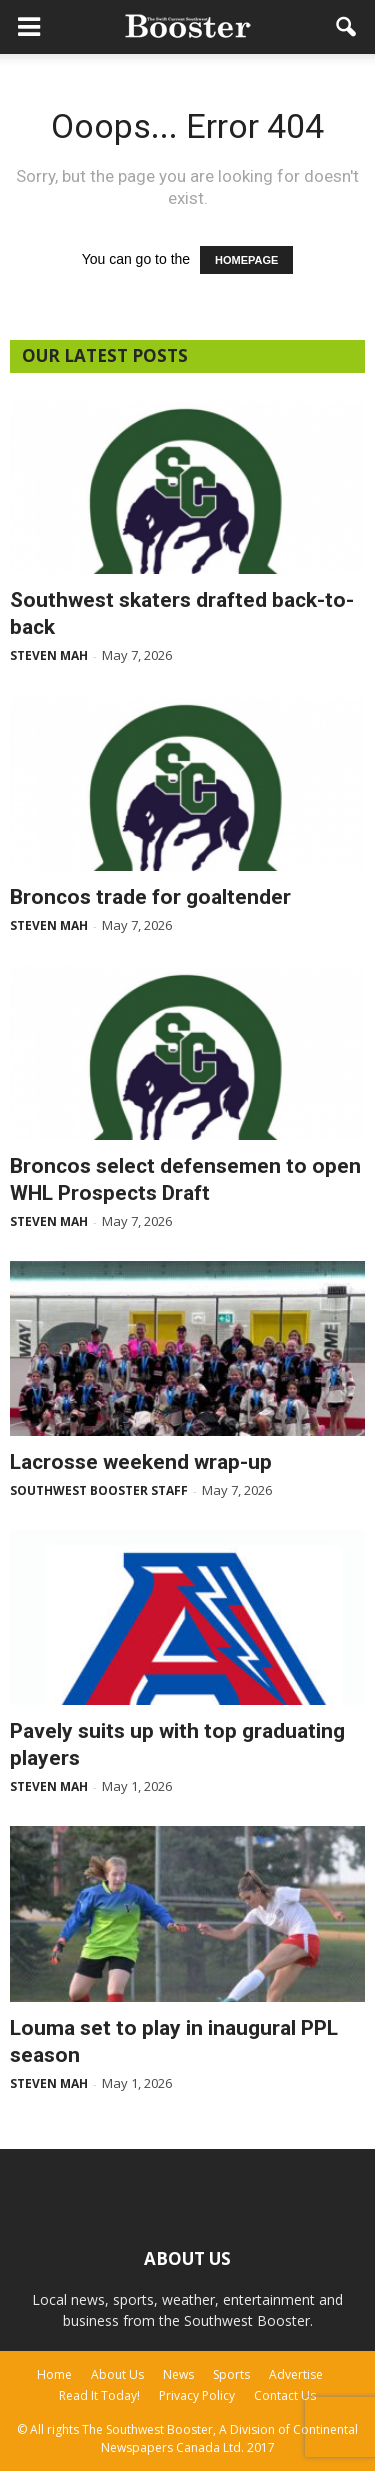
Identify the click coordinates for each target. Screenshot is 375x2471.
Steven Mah (49, 655)
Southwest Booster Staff (99, 1490)
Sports (231, 2374)
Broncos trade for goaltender (150, 897)
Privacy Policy (197, 2395)
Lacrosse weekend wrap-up (141, 1462)
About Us (117, 2374)
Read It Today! (99, 2395)
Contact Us (285, 2395)
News (178, 2374)
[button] (347, 27)
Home (54, 2374)
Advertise (296, 2374)
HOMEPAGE (246, 260)
